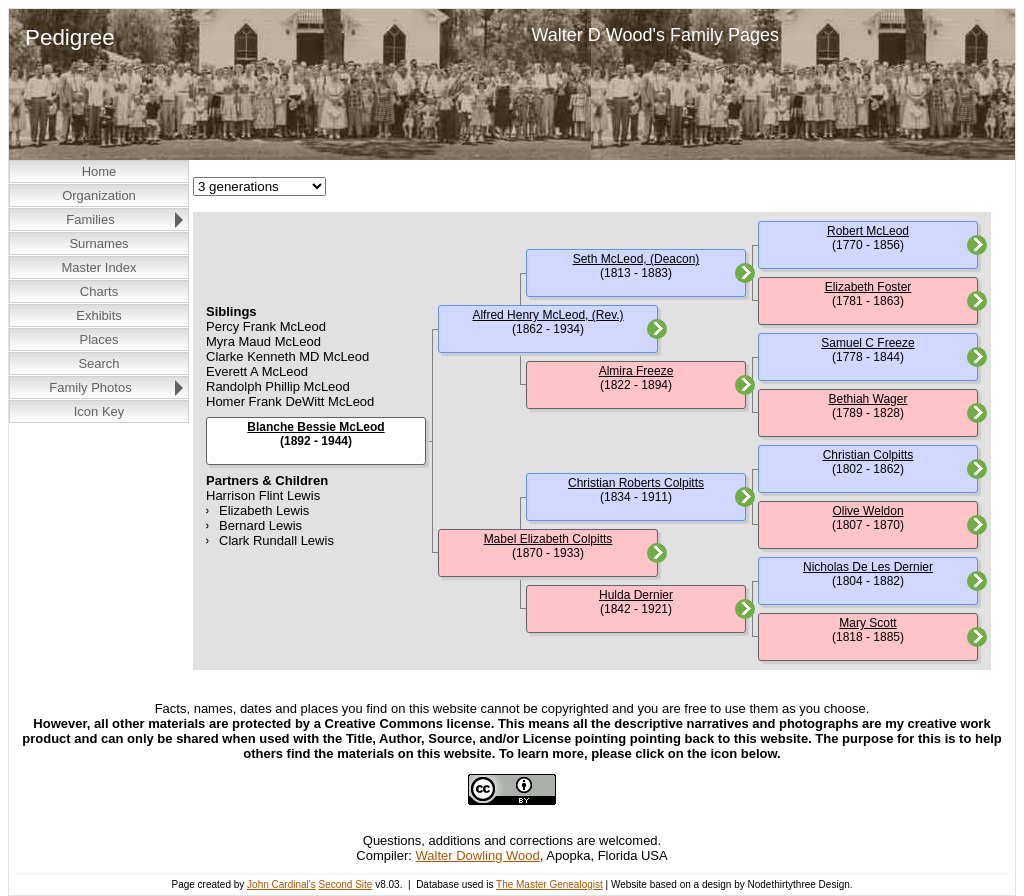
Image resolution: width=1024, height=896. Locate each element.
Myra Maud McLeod (263, 341)
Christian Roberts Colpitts (636, 483)
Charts (99, 291)
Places (98, 339)
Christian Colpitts (868, 455)
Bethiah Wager (868, 399)
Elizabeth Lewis (264, 510)
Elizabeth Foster (868, 287)
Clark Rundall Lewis (276, 540)
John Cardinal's (281, 884)
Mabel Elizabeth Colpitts (548, 539)
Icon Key (99, 411)
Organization (99, 195)
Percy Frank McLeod (266, 326)
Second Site (345, 884)
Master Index (98, 267)
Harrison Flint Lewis (263, 495)
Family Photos (90, 387)
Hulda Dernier (636, 595)
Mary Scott (867, 623)
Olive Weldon (867, 511)
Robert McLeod (868, 231)
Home (99, 171)
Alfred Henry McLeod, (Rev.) (547, 315)
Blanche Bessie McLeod (315, 427)
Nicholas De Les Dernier (868, 567)
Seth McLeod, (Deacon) (636, 259)
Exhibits (99, 315)
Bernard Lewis (260, 525)
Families (90, 219)
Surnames (98, 243)
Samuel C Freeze (867, 343)
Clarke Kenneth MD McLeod (287, 356)
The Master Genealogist (549, 884)
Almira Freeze (636, 371)
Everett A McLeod (257, 371)
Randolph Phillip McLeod (278, 386)
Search (98, 363)
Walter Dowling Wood (478, 855)
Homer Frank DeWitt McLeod (290, 401)
